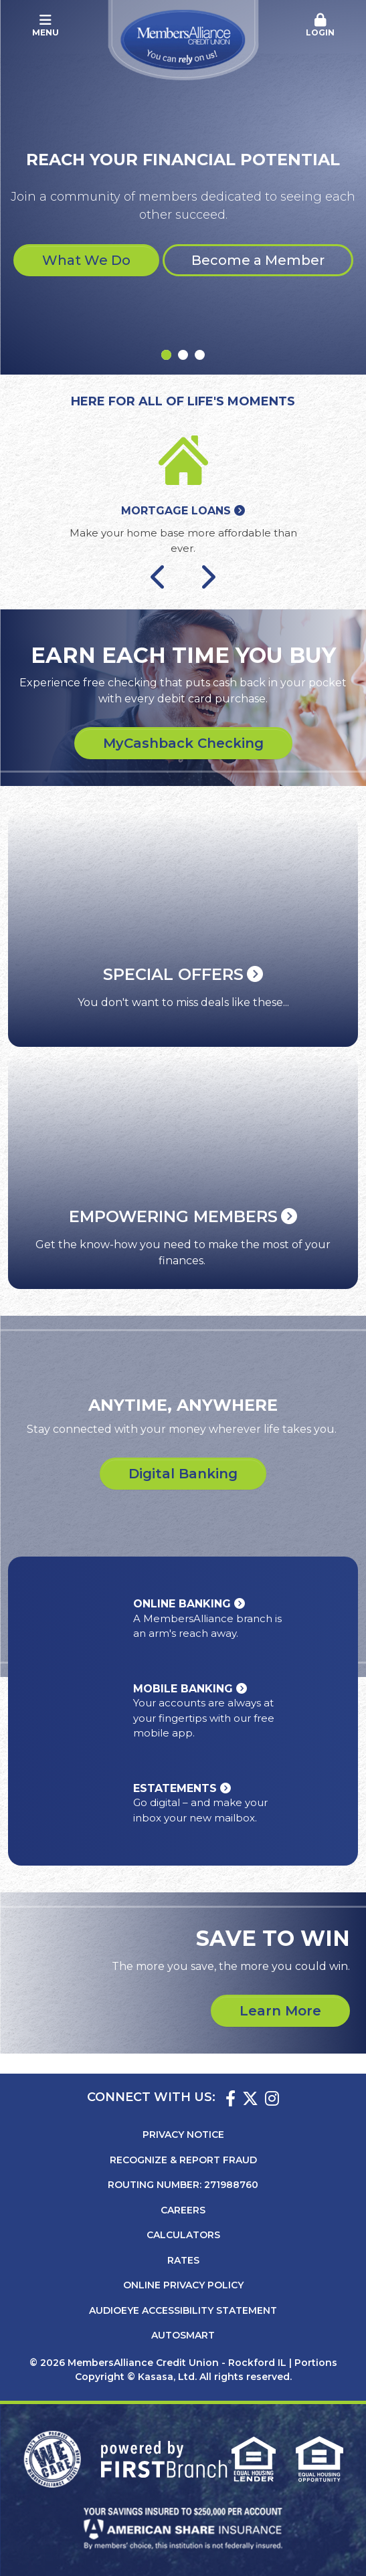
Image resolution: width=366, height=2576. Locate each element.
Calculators (183, 2235)
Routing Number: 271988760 (183, 2184)
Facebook (230, 2098)
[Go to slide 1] (166, 355)
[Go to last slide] (159, 576)
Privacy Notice (183, 2134)
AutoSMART (183, 2335)
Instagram (272, 2098)
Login (320, 25)
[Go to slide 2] (183, 355)
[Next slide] (207, 576)
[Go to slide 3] (200, 355)
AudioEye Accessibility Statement (183, 2310)
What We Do (86, 260)
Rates (183, 2260)
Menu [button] (46, 25)
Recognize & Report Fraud (183, 2160)
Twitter (250, 2098)
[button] (320, 26)
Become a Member (258, 260)
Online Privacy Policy (183, 2285)
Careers (183, 2210)
